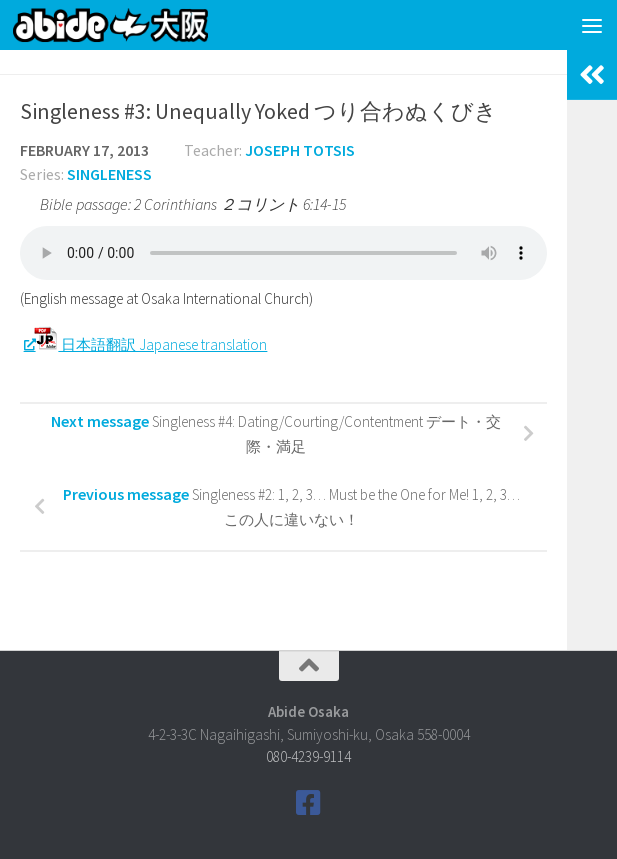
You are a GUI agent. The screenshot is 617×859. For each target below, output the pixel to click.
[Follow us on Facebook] (309, 803)
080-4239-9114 (308, 756)
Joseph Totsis (300, 150)
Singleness (109, 174)
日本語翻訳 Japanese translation (150, 344)
